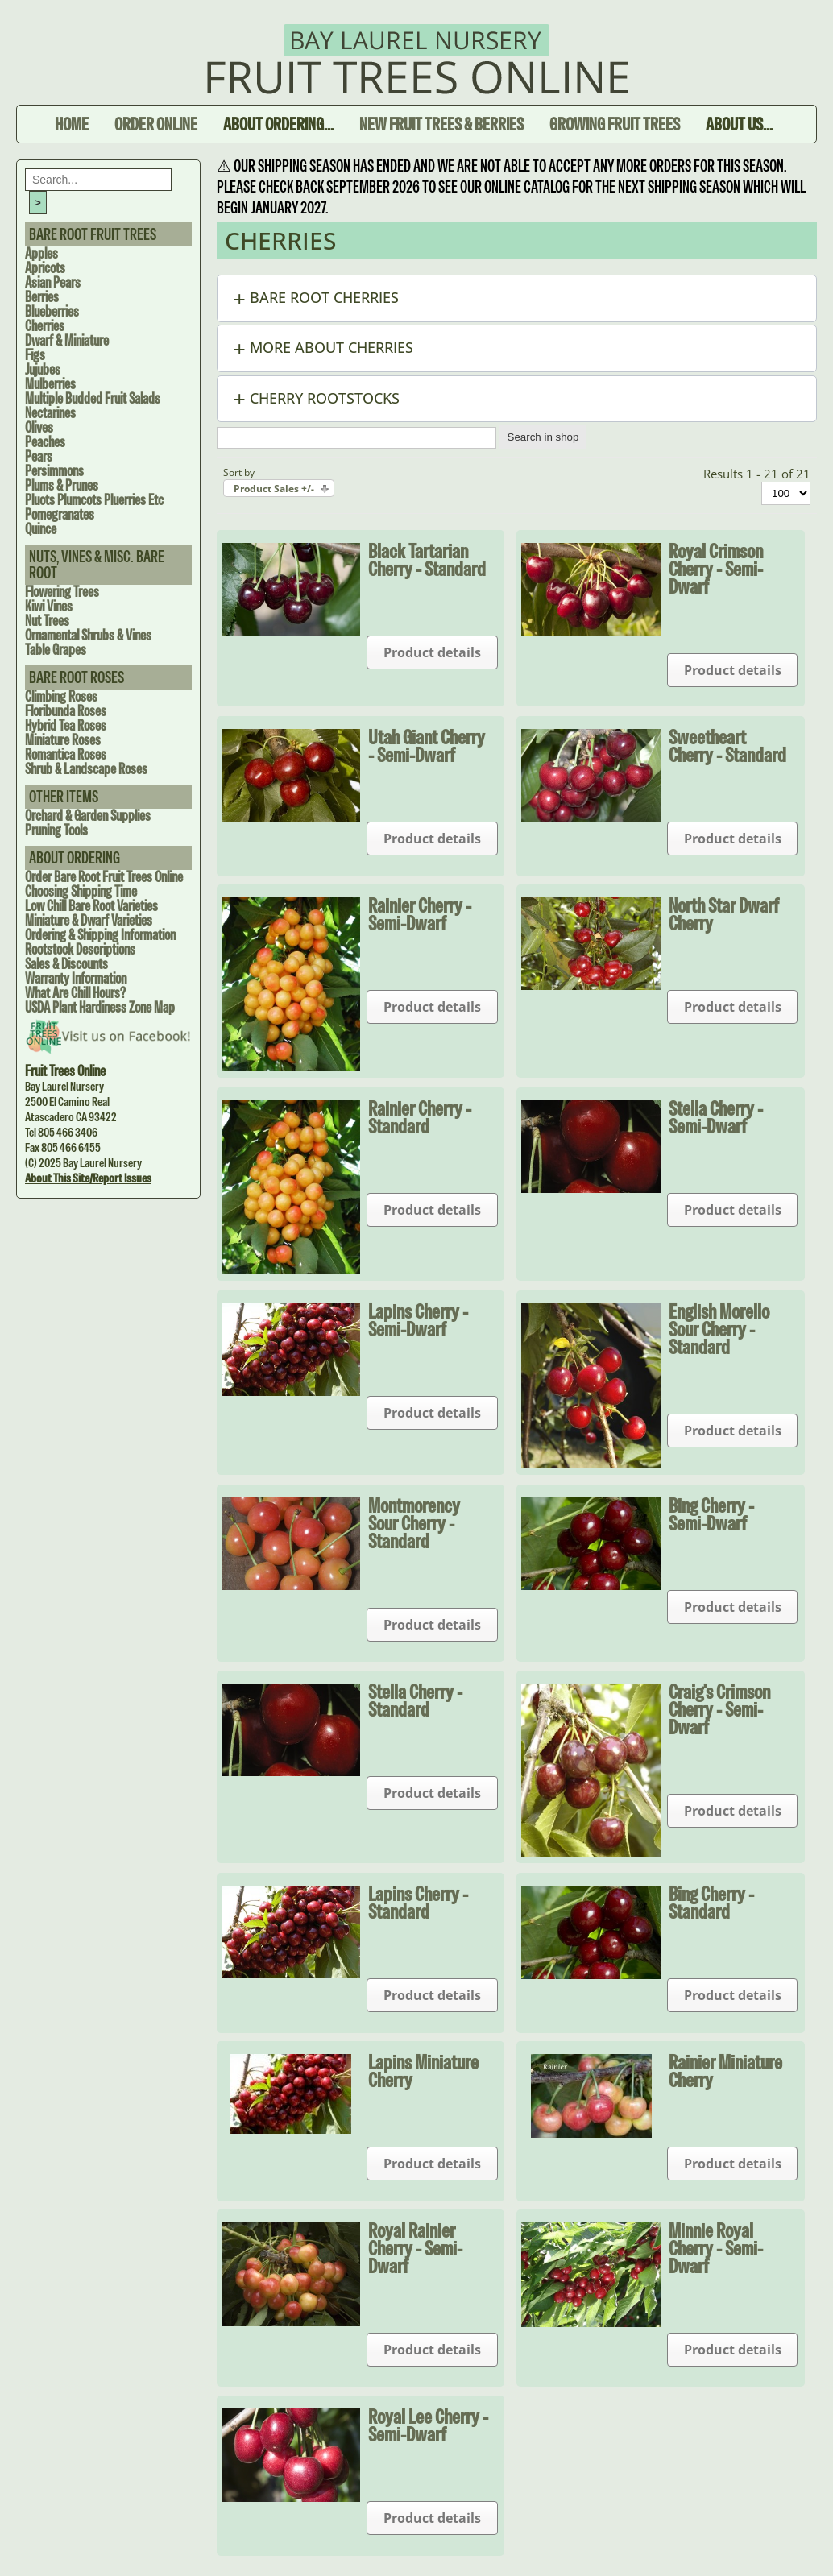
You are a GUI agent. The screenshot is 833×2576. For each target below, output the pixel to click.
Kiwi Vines (49, 606)
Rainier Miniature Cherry (725, 2071)
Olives (39, 427)
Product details (432, 652)
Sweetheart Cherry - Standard (727, 746)
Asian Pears (53, 282)
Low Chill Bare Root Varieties (91, 906)
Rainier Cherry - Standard (419, 1117)
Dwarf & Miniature (67, 340)
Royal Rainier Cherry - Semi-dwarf (415, 2248)
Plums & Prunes (61, 485)
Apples (41, 253)
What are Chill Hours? (75, 993)
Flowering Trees (62, 591)
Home (72, 124)
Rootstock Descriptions (80, 949)
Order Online (155, 124)
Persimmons (54, 471)
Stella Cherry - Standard (415, 1700)
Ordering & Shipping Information (100, 935)
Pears (38, 456)
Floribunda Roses (65, 711)
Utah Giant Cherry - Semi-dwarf (426, 746)
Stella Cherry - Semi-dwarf (716, 1117)
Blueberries (52, 311)
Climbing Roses (61, 696)
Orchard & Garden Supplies (88, 815)
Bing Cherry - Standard (711, 1902)
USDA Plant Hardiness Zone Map (100, 1007)
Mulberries (50, 384)
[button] (517, 298)
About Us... (739, 124)
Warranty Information (75, 978)
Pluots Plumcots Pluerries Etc (94, 500)
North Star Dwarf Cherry (724, 914)
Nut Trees (47, 620)
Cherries (44, 326)
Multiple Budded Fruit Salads (92, 398)
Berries (42, 297)
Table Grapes (55, 649)
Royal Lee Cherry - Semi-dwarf (428, 2425)
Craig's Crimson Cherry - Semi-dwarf (719, 1709)
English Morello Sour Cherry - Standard (719, 1329)
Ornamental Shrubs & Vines (88, 635)
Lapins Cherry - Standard (418, 1902)
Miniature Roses (63, 740)
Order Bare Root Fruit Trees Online (104, 877)
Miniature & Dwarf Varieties (88, 920)
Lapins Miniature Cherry (423, 2071)
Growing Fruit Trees (614, 124)
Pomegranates (59, 514)
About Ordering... (278, 124)
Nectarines (50, 413)
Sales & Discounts (66, 964)
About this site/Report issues (88, 1178)
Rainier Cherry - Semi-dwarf (419, 914)
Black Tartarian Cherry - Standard (427, 560)
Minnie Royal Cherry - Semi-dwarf (716, 2248)
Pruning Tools (56, 830)
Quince (40, 529)
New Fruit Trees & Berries (441, 124)
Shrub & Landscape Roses (86, 769)
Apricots (45, 268)
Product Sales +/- (274, 488)
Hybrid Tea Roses (65, 725)
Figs (35, 355)
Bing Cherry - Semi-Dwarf (711, 1514)
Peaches (45, 442)
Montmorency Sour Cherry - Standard (414, 1523)
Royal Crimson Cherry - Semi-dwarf (716, 568)
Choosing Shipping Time (81, 891)
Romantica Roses (65, 754)
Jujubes (42, 369)
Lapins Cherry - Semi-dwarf (418, 1320)
